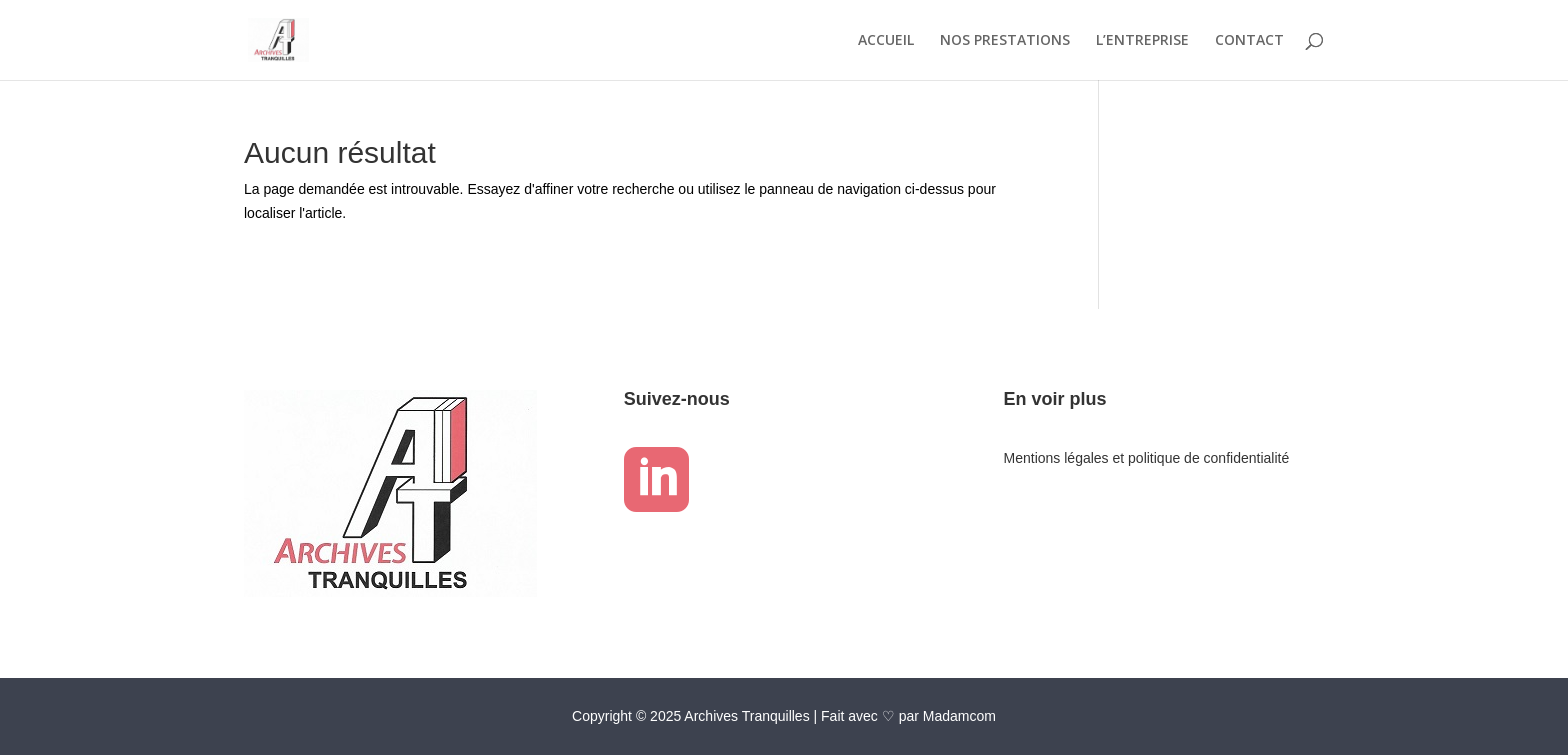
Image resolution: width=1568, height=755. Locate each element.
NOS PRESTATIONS (1005, 41)
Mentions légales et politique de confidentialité (1147, 458)
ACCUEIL (886, 41)
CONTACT (1249, 41)
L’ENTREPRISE (1142, 41)
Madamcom (959, 716)
